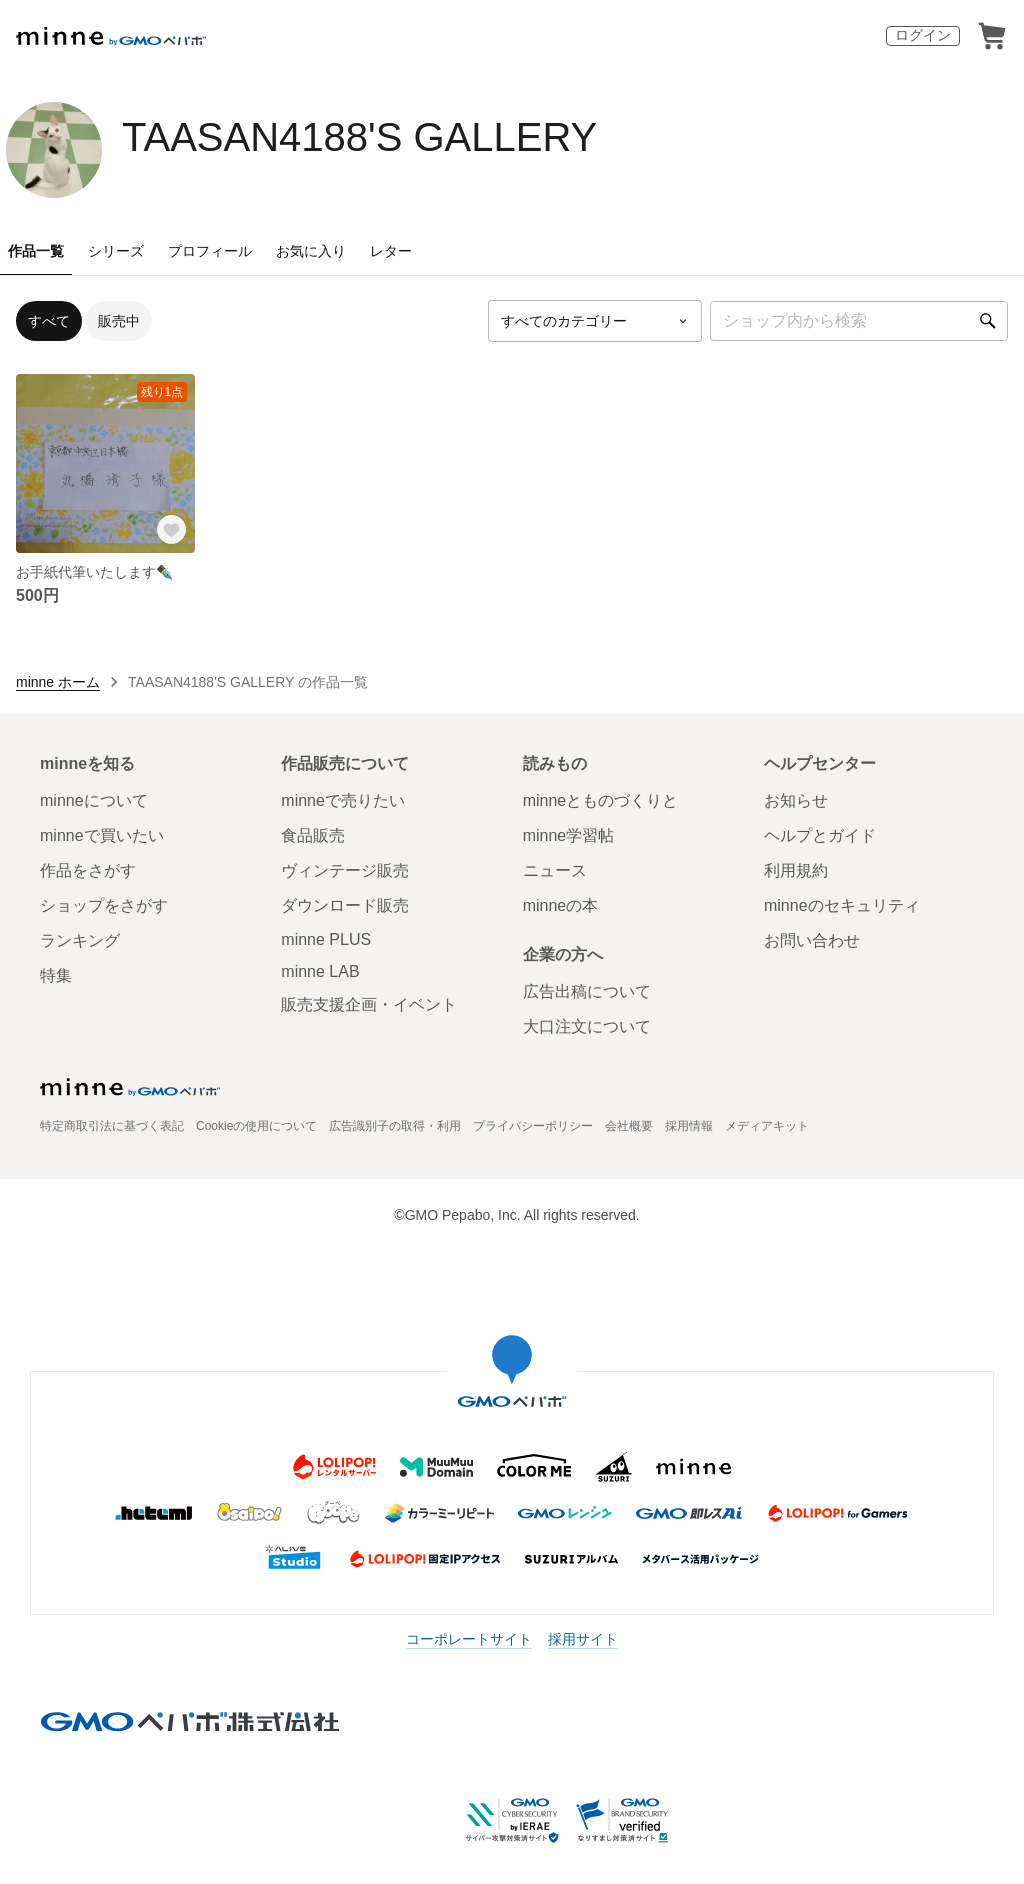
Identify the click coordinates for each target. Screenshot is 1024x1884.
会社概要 (629, 1126)
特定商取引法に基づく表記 (112, 1126)
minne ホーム (58, 682)
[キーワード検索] (859, 321)
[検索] (988, 321)
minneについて (94, 800)
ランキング (80, 940)
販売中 (119, 321)
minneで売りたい (343, 800)
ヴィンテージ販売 (345, 870)
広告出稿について (587, 991)
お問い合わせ (812, 940)
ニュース (555, 870)
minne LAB (320, 971)
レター (391, 251)
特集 (56, 975)
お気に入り (311, 251)
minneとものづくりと (601, 800)
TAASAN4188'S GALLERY (359, 137)
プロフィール (210, 251)
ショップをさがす (104, 905)
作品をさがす (88, 870)
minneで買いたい (102, 835)
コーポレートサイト (469, 1639)
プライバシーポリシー (533, 1126)
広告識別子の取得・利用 (395, 1126)
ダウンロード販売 (345, 905)
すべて (49, 321)
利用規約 (796, 870)
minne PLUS (326, 939)
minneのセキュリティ (842, 905)
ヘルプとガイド (820, 835)
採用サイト (583, 1639)
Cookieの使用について (256, 1126)
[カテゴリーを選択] (595, 321)
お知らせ (796, 800)
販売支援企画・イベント (369, 1004)
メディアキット (767, 1126)
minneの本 (561, 905)
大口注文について (587, 1026)
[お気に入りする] (171, 529)
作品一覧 (36, 251)
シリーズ (116, 251)
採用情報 (689, 1126)
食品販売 (313, 835)
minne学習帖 (569, 835)
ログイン (923, 35)
